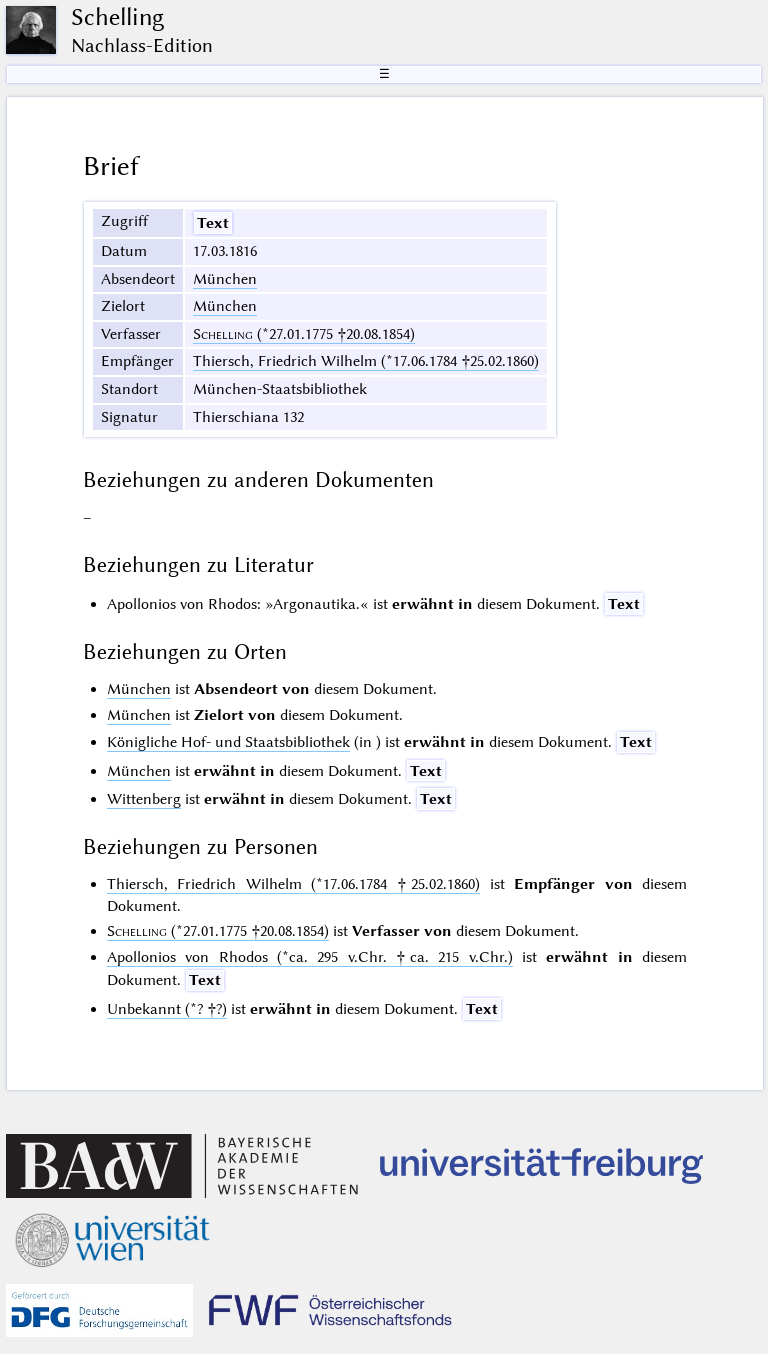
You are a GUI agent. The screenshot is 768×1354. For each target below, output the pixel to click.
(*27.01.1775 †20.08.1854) (304, 334)
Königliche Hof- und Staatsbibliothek (228, 742)
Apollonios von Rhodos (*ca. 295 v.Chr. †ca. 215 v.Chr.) (310, 957)
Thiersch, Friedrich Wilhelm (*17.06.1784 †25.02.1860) (366, 361)
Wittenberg (144, 799)
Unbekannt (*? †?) (167, 1009)
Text (213, 223)
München (225, 279)
